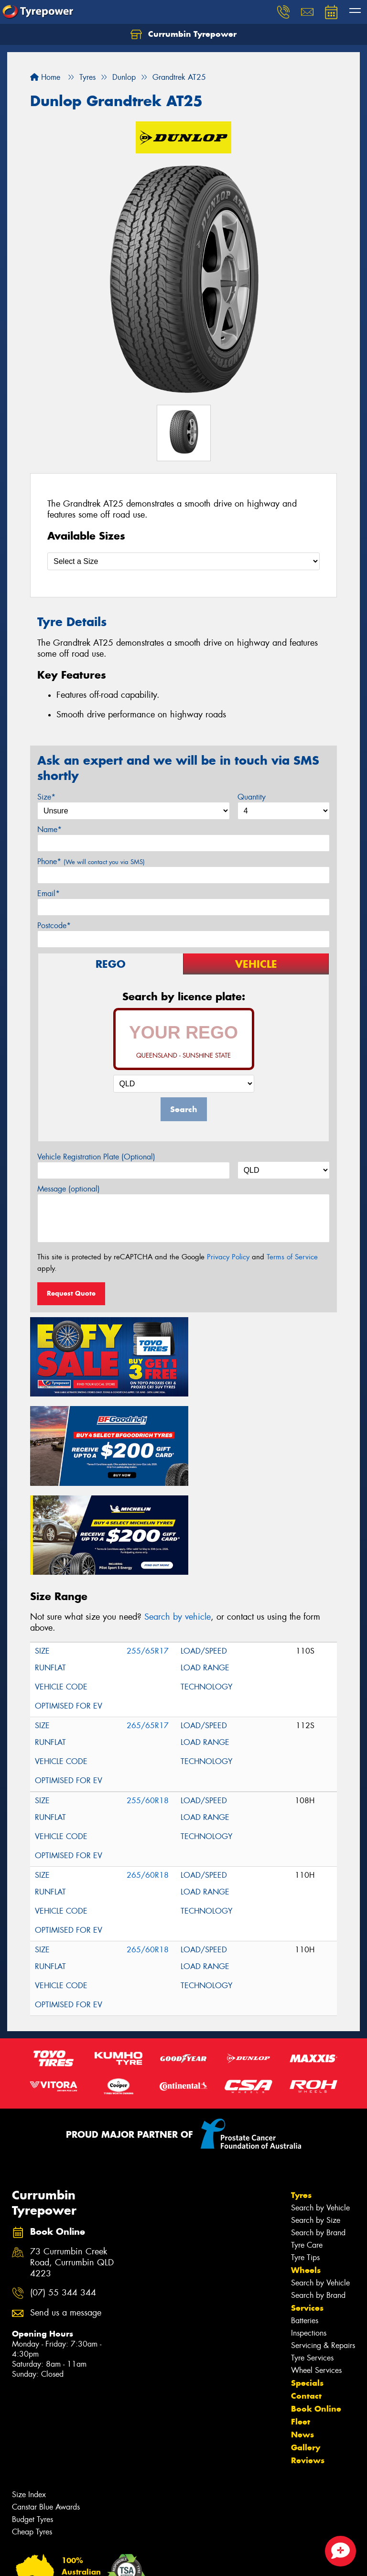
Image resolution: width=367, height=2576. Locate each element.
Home (45, 77)
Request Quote (71, 1293)
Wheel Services (316, 2272)
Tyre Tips (305, 2159)
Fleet (300, 2323)
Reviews (307, 2362)
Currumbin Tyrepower (183, 34)
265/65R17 (148, 1628)
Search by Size (315, 2122)
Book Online (316, 2310)
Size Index (29, 2397)
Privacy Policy (228, 1257)
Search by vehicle (177, 1519)
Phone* (91, 861)
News (302, 2336)
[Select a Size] (183, 561)
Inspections (308, 2235)
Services (307, 2210)
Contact (306, 2298)
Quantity (251, 797)
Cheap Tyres (32, 2434)
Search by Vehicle (320, 2110)
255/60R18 (148, 1703)
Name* (49, 829)
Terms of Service (292, 1257)
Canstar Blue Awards (46, 2409)
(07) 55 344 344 (63, 2194)
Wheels (306, 2172)
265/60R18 (148, 1777)
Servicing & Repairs (323, 2247)
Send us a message (65, 2214)
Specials (307, 2285)
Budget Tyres (32, 2421)
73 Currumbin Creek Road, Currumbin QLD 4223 (72, 2164)
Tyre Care (307, 2147)
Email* (48, 893)
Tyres (301, 2097)
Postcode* (54, 925)
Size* (46, 797)
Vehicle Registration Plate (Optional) (96, 1157)
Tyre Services (312, 2260)
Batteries (304, 2223)
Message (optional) (68, 1189)
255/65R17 (148, 1553)
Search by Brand (318, 2135)
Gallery (305, 2349)
